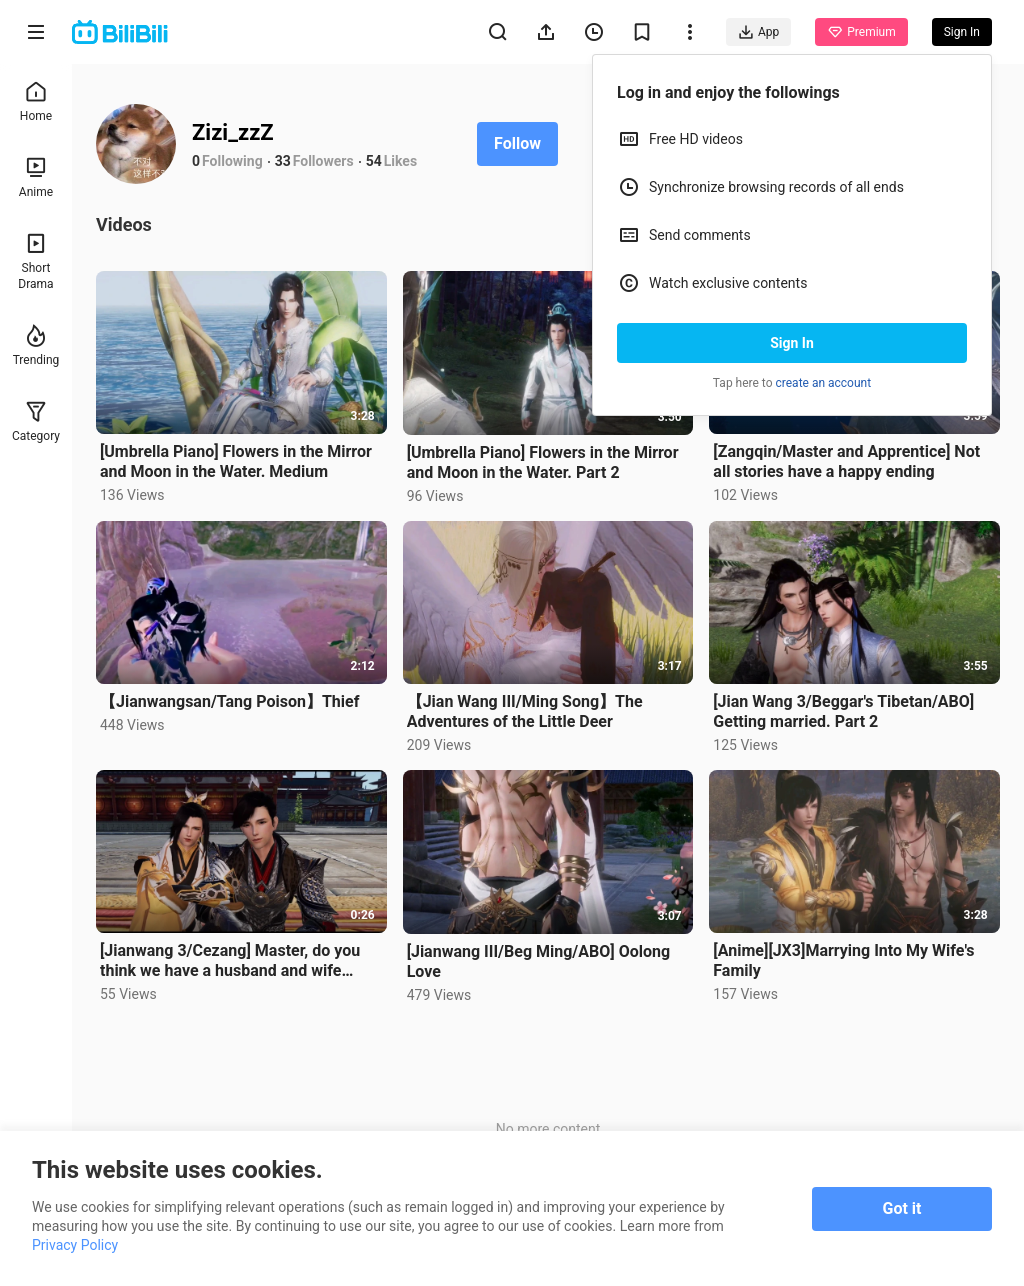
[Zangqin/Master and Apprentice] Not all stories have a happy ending (846, 461)
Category (36, 421)
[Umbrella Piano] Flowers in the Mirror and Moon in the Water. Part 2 (543, 462)
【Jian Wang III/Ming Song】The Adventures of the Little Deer (525, 711)
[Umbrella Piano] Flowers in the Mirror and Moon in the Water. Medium (236, 461)
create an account (824, 383)
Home (36, 101)
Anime (36, 177)
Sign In (792, 343)
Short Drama (35, 261)
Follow (517, 143)
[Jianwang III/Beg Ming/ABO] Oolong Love (538, 961)
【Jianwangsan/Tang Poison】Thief (229, 701)
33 (283, 161)
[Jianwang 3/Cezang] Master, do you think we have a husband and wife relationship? (230, 961)
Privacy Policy (75, 1245)
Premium (861, 32)
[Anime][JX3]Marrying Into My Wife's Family (843, 960)
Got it (902, 1208)
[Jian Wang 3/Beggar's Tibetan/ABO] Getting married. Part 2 (843, 711)
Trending (36, 345)
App (758, 32)
